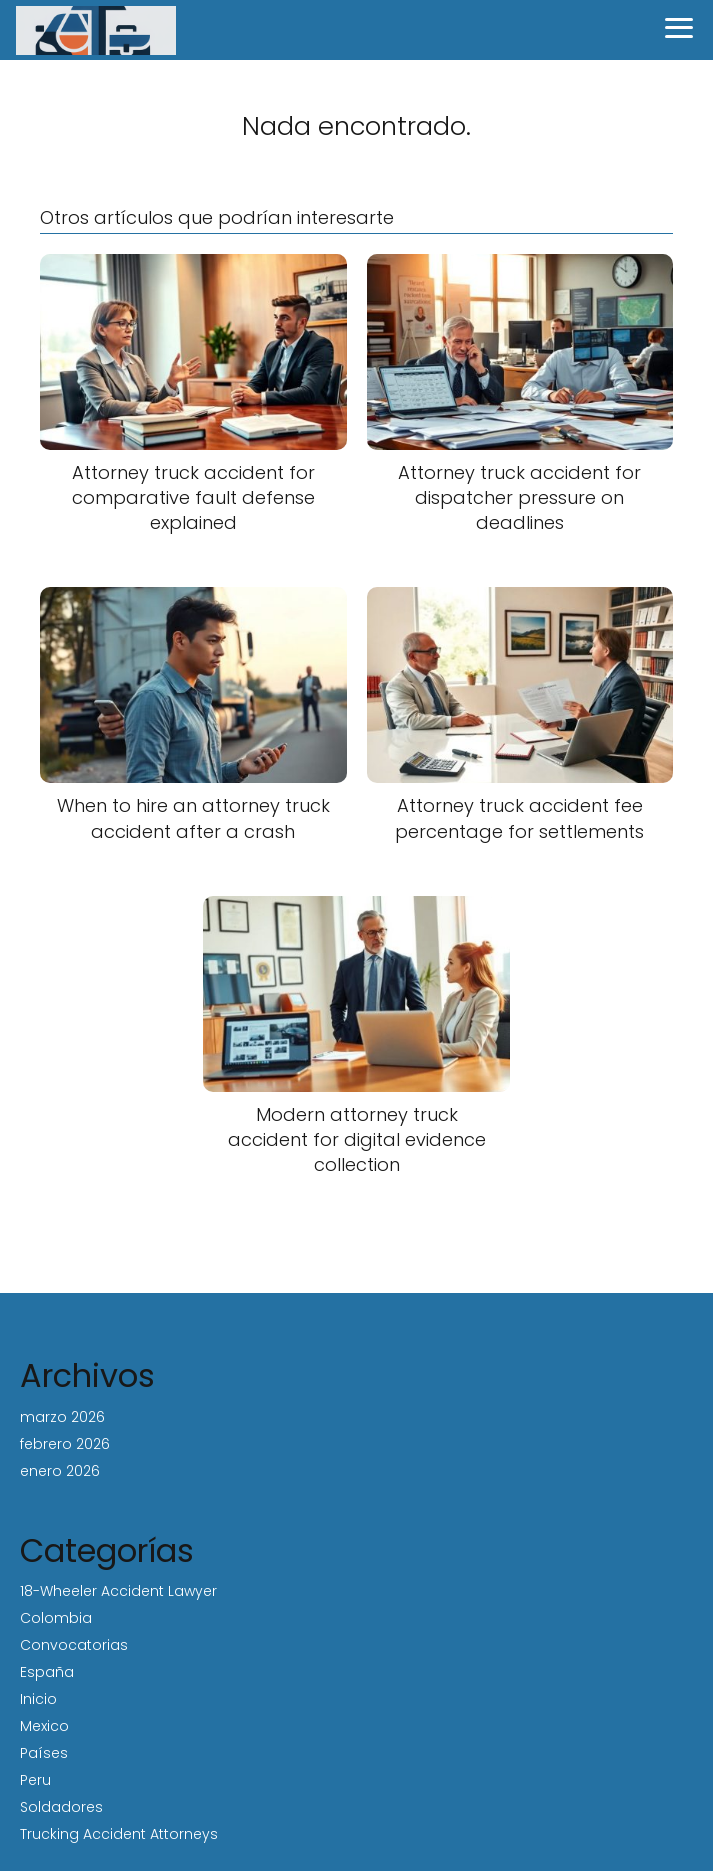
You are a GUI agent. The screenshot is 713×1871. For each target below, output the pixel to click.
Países (44, 1753)
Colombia (56, 1618)
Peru (35, 1780)
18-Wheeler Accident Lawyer (118, 1591)
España (47, 1672)
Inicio (38, 1699)
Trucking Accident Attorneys (119, 1834)
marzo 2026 (62, 1417)
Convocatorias (74, 1645)
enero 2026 (60, 1471)
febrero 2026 (65, 1444)
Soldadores (61, 1807)
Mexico (44, 1726)
